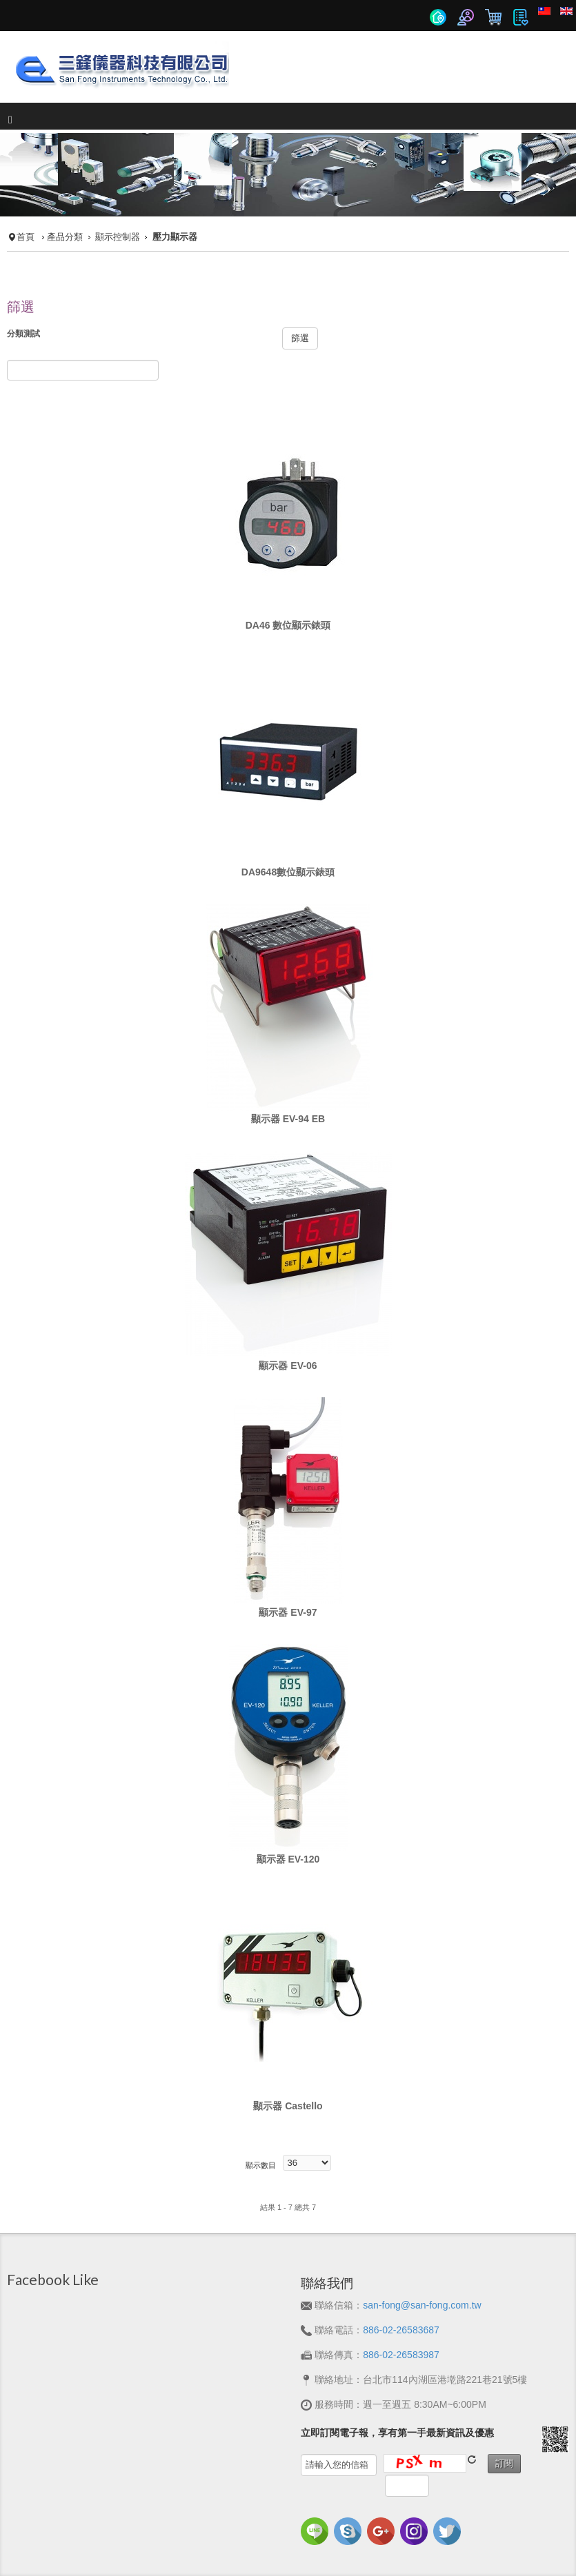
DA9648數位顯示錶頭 (288, 872)
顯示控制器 (117, 237)
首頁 (25, 237)
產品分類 (65, 237)
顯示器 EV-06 (288, 1365)
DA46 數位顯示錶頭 (288, 625)
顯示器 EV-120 (288, 1859)
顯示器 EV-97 (288, 1612)
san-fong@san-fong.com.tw (422, 2305)
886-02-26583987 (401, 2354)
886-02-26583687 (401, 2329)
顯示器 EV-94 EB (288, 1118)
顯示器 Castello (287, 2105)
